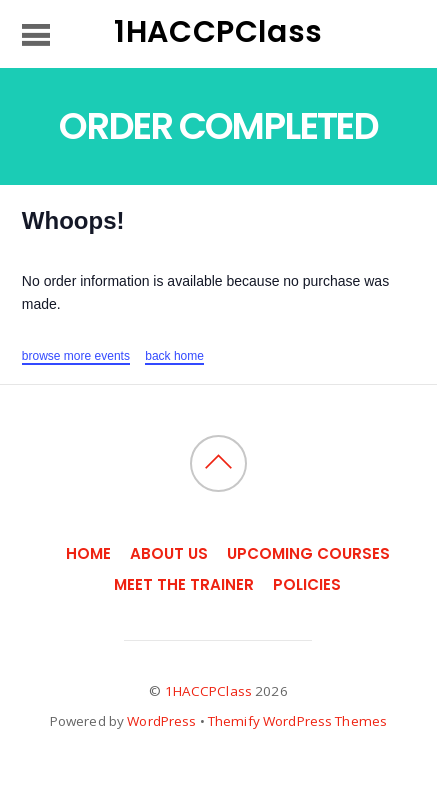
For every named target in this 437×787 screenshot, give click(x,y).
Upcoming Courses (308, 553)
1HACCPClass (208, 691)
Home (88, 553)
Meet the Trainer (184, 584)
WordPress (161, 721)
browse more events (76, 356)
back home (174, 356)
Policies (307, 584)
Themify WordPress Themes (297, 721)
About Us (169, 553)
